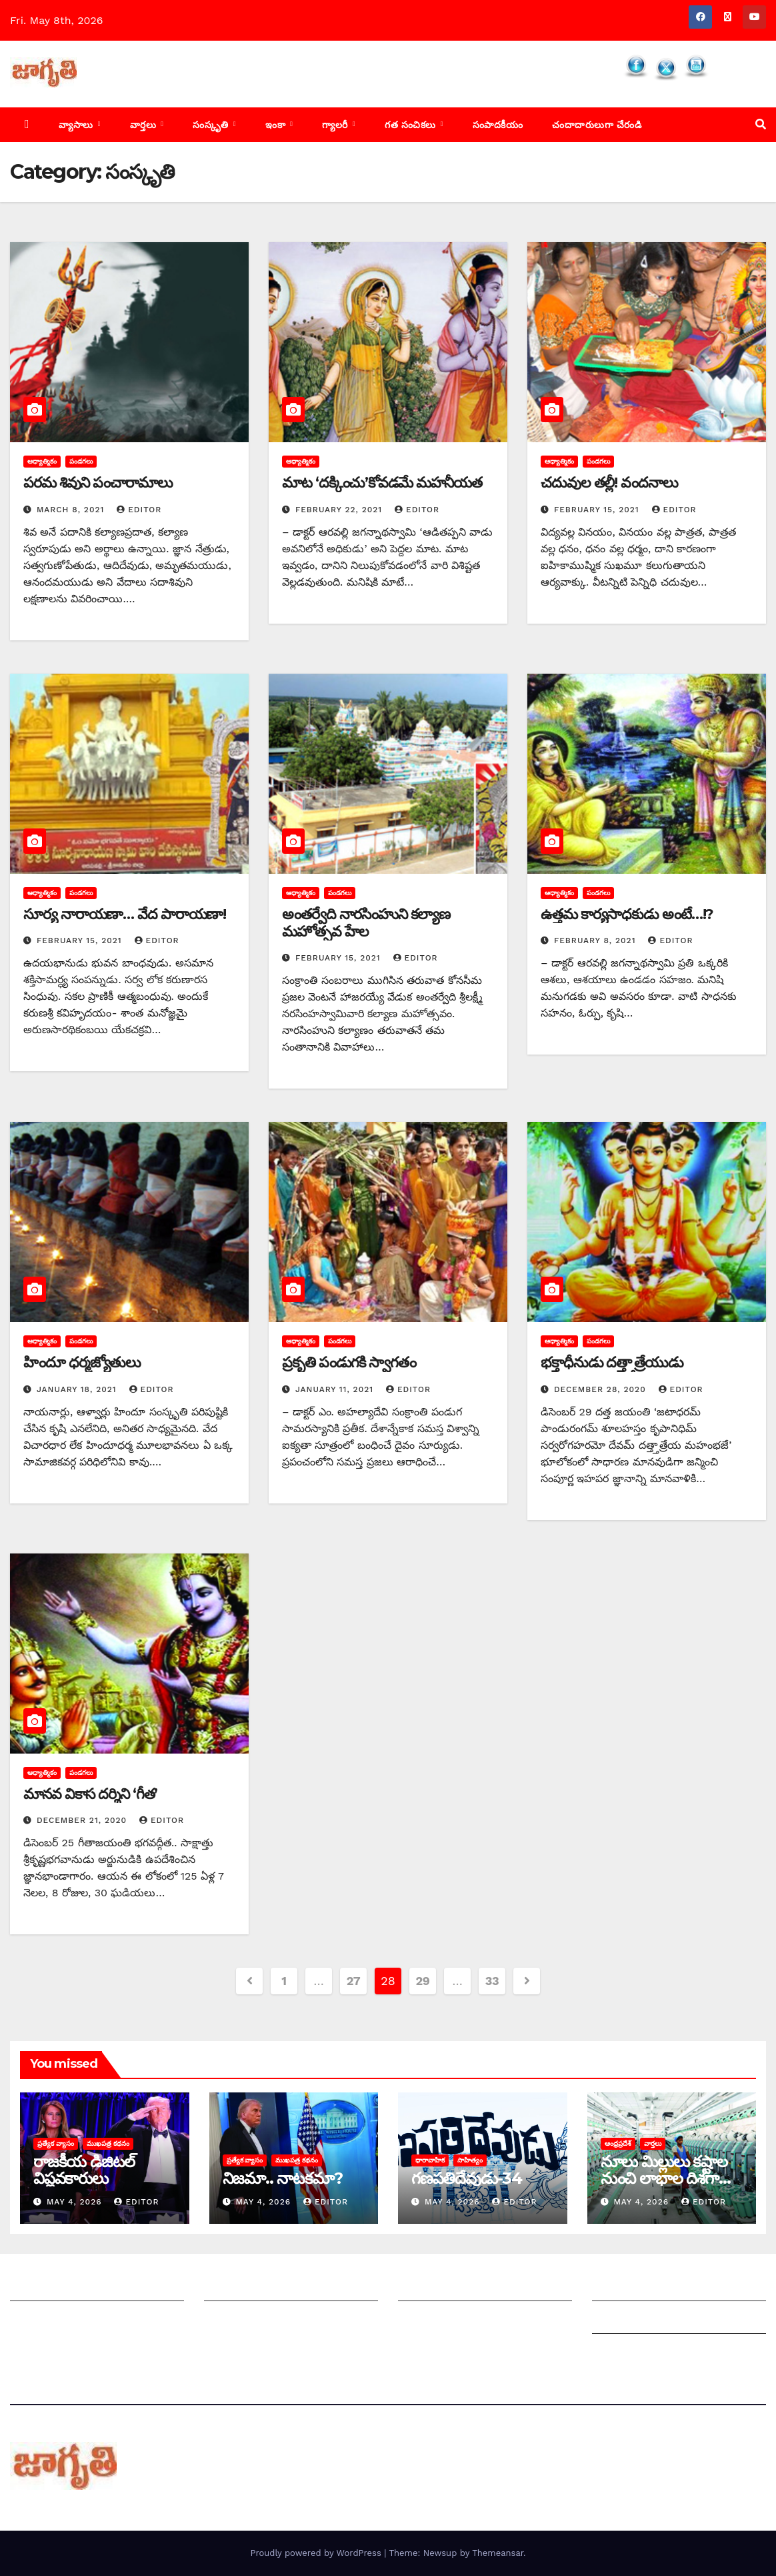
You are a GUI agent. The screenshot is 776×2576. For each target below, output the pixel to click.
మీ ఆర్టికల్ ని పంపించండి (256, 2287)
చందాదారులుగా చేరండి (596, 125)
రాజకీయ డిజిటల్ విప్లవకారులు (84, 2170)
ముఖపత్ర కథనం (108, 2143)
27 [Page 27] (354, 1981)
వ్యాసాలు (77, 125)
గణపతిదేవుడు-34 (466, 2178)
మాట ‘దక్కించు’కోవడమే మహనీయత (382, 483)
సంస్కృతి (212, 125)
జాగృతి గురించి (42, 2287)
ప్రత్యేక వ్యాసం (55, 2143)
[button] (760, 124)
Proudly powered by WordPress (317, 2553)
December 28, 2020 (601, 1389)
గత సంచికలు (412, 125)
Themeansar (497, 2553)
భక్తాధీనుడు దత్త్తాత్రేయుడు (612, 1362)
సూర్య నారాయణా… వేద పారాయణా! (124, 914)
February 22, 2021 (340, 509)
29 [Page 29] (422, 1981)
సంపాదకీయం (498, 125)
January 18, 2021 (78, 1389)
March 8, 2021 (72, 509)
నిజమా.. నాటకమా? (283, 2178)
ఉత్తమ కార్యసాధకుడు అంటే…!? (627, 914)
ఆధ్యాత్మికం (42, 461)
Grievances (621, 2320)
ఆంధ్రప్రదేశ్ (618, 2143)
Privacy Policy (628, 2353)
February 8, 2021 (596, 940)
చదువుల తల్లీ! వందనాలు (609, 483)
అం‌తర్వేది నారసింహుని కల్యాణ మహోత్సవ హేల (366, 922)
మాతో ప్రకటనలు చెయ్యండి (260, 2320)
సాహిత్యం (470, 2160)
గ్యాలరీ (336, 125)
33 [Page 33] (492, 1981)
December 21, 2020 (83, 1820)
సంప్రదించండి (37, 2320)
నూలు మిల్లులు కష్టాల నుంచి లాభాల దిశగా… (666, 2170)
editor (139, 509)
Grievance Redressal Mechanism (677, 2287)
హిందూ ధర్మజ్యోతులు (82, 1362)
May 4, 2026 (76, 2201)
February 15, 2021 (598, 509)
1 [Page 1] (283, 1981)
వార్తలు (144, 125)
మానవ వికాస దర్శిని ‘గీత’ (90, 1794)
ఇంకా (277, 125)
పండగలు (81, 461)
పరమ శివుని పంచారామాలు (98, 483)
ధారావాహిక (430, 2160)
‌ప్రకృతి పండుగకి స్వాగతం (349, 1362)
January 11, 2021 (336, 1389)
